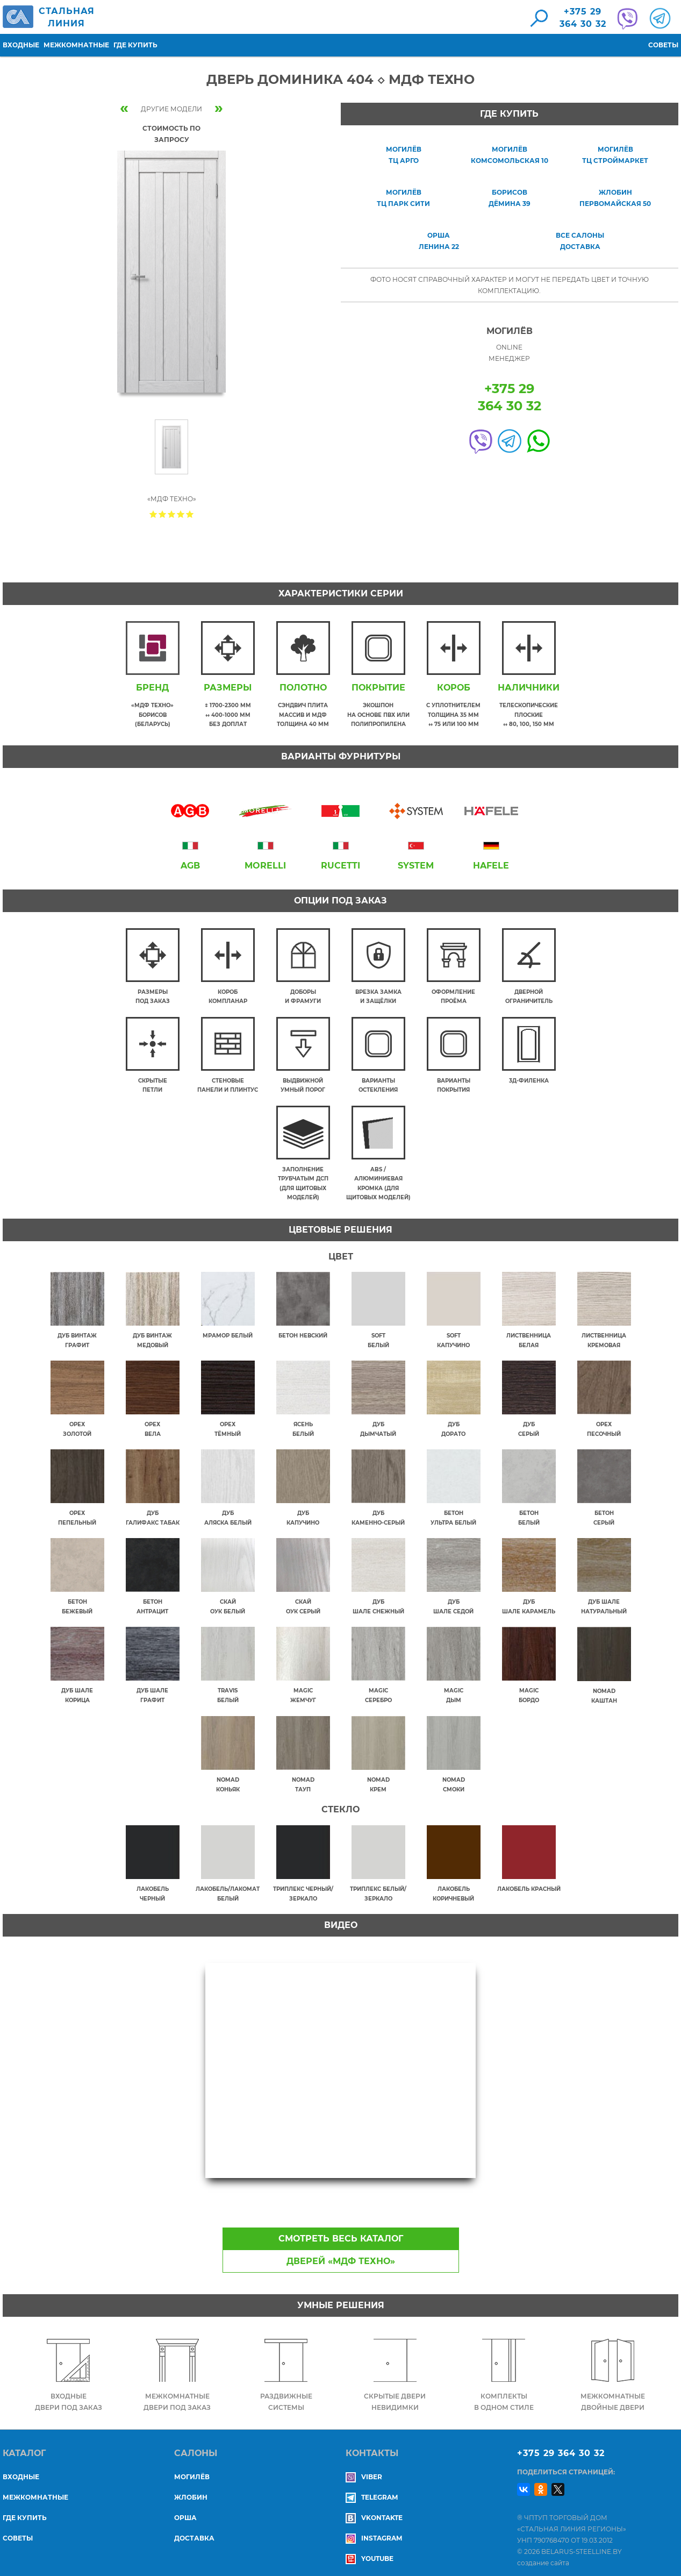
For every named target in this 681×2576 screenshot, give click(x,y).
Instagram (374, 2529)
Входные (21, 45)
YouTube (369, 2550)
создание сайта (543, 2554)
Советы (663, 45)
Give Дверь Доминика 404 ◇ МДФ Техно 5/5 (190, 514)
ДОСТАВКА (194, 2529)
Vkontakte (374, 2509)
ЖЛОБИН (190, 2489)
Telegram (372, 2489)
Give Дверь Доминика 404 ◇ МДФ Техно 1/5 (153, 514)
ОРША (185, 2509)
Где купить (135, 45)
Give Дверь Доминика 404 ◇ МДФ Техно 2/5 (162, 514)
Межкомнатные (76, 45)
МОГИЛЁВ (192, 2468)
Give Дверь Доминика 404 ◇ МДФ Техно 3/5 (171, 514)
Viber (364, 2468)
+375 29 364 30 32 (561, 2444)
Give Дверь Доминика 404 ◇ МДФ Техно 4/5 (180, 514)
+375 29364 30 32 (583, 17)
